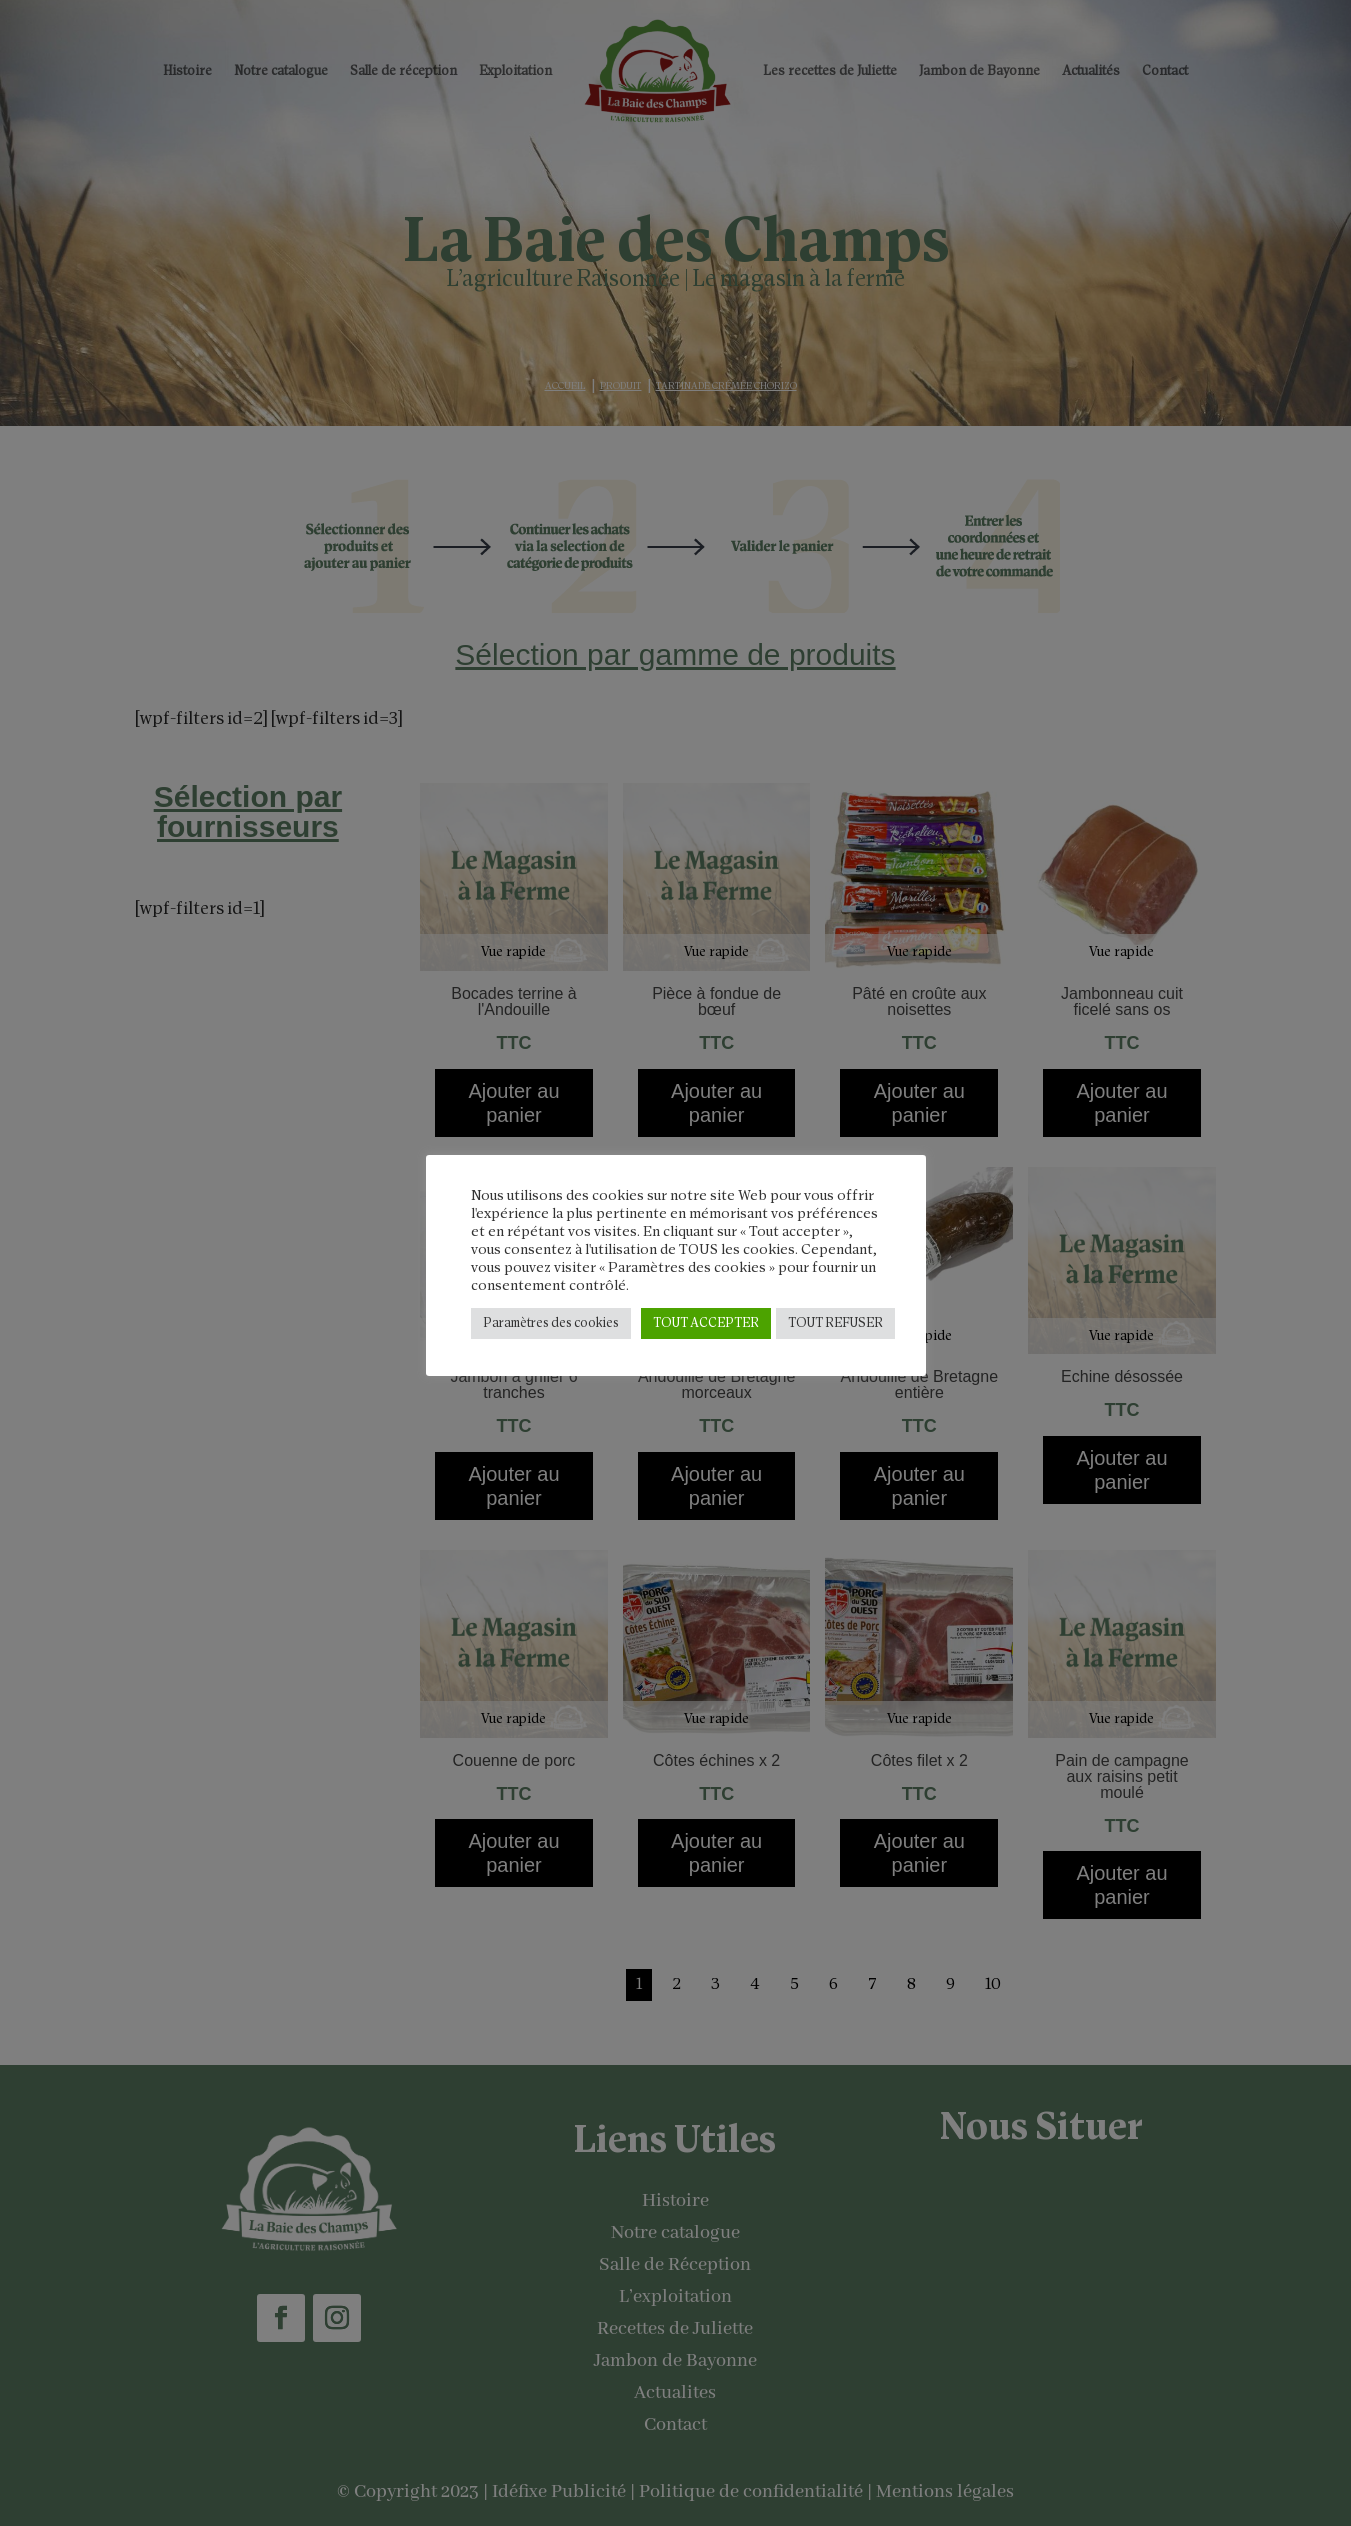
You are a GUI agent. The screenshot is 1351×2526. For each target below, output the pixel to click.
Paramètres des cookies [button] (551, 1323)
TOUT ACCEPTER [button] (706, 1323)
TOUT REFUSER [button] (835, 1323)
